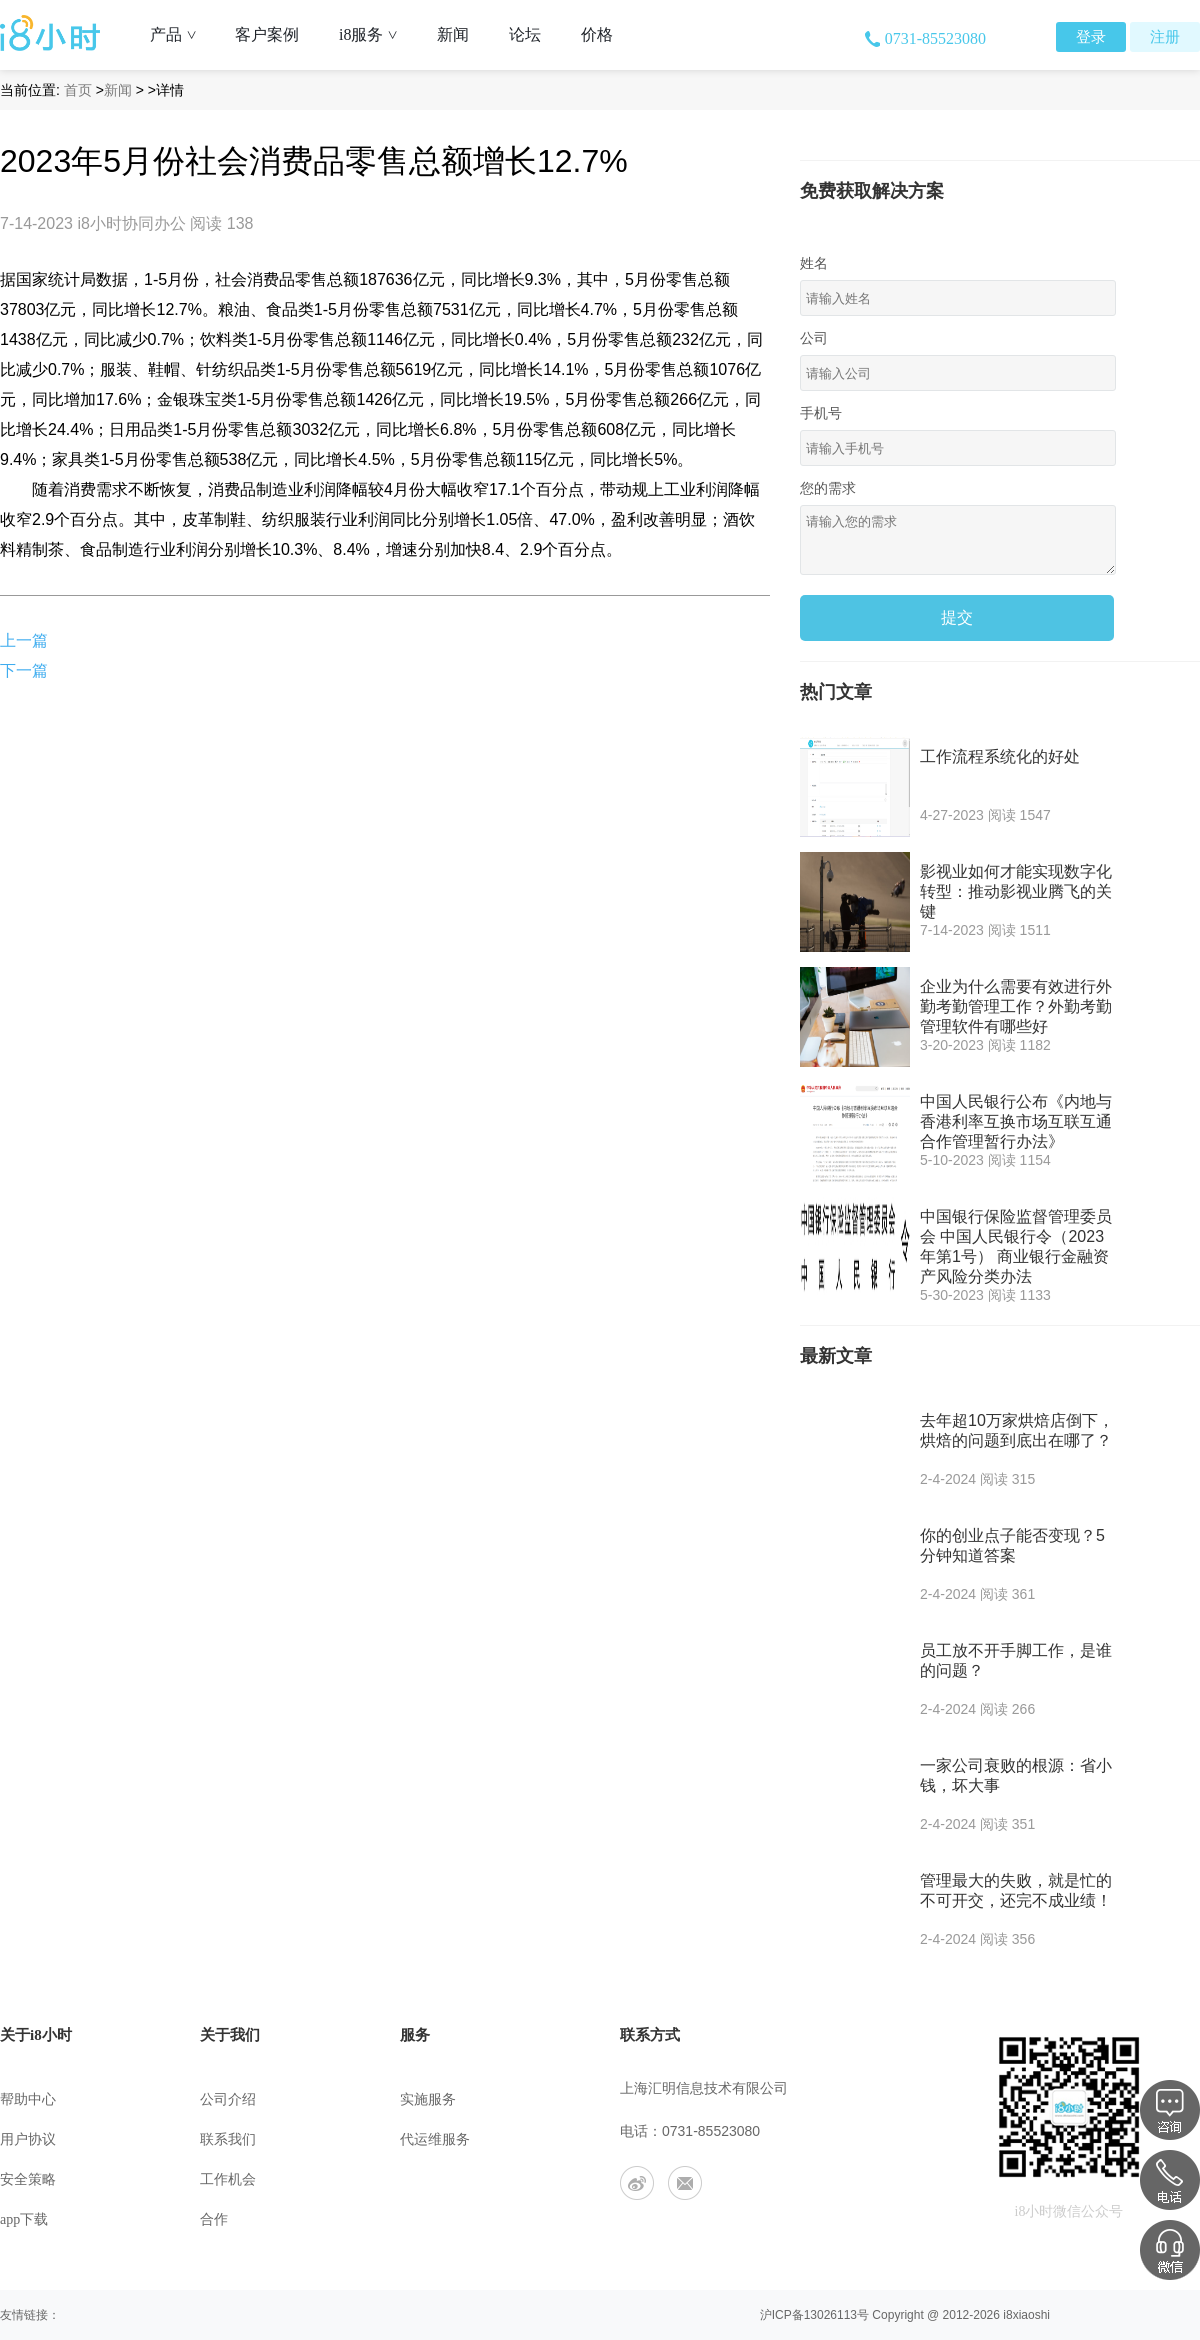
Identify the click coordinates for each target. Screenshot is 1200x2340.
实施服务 (428, 2099)
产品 (180, 34)
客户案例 (267, 34)
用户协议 (28, 2139)
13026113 (830, 2315)
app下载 (24, 2219)
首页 (78, 90)
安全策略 (28, 2179)
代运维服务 (435, 2139)
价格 (597, 34)
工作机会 (228, 2179)
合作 (214, 2219)
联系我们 (228, 2139)
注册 (1165, 37)
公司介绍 (228, 2099)
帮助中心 (28, 2099)
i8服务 (375, 34)
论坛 (525, 34)
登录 (1091, 37)
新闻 (453, 34)
